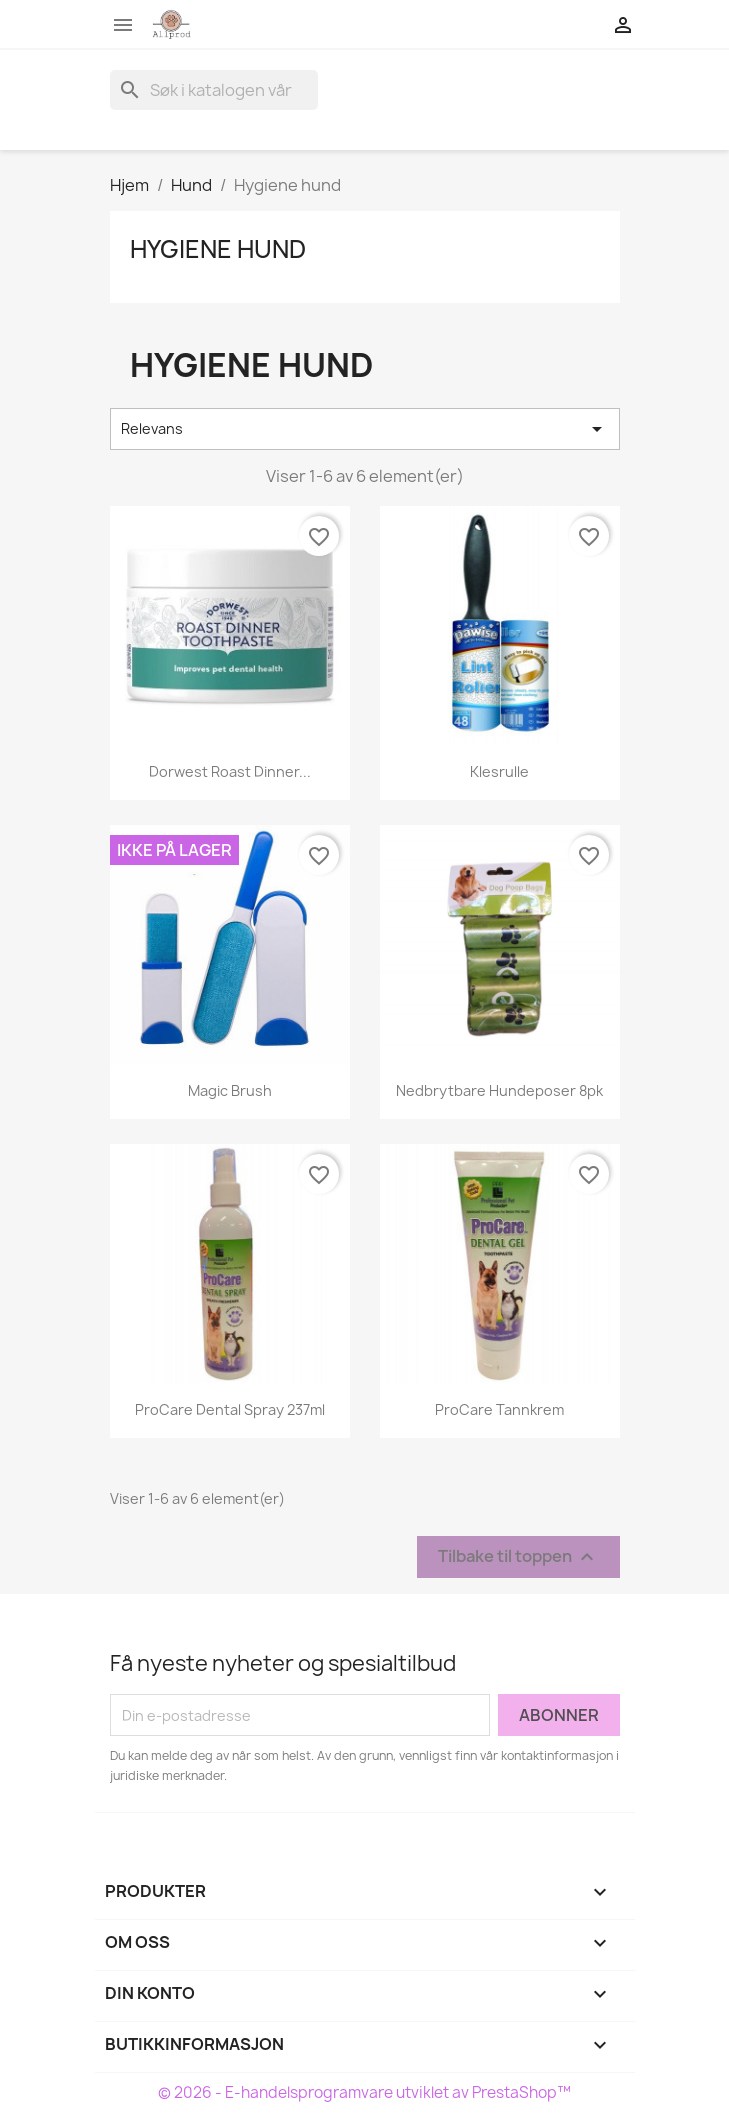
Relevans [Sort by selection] (365, 429)
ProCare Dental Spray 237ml (230, 1409)
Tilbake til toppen (518, 1557)
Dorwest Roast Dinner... (230, 771)
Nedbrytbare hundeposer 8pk (499, 1090)
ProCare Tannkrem (499, 1409)
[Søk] (214, 90)
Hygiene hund (218, 249)
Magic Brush (230, 1090)
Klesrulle (499, 771)
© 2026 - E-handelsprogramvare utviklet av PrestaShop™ (364, 2092)
